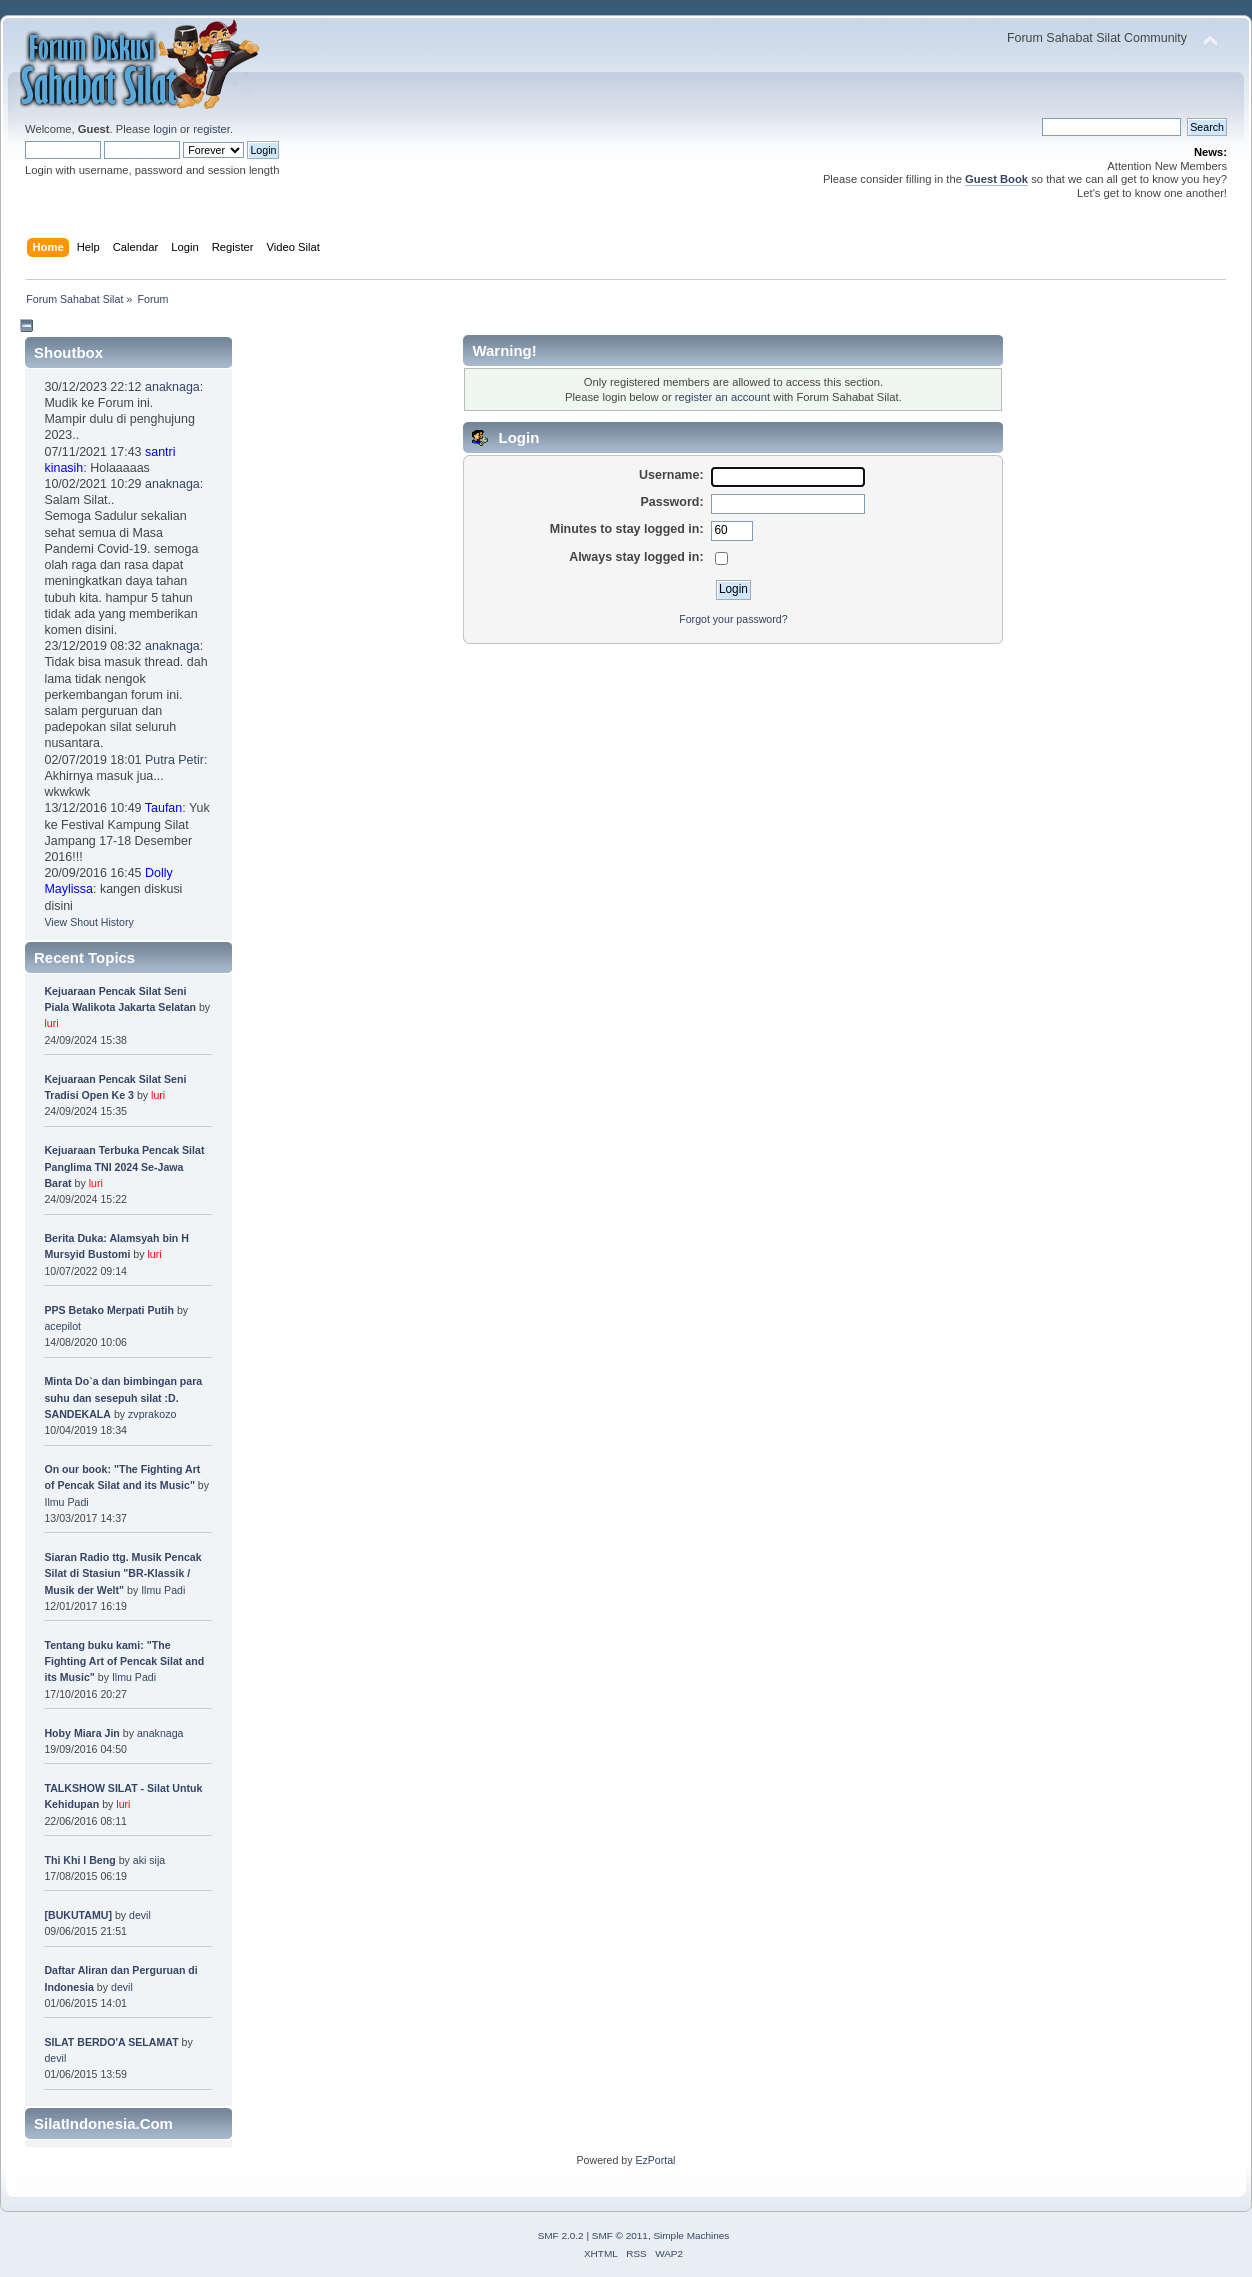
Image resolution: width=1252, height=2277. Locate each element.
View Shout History (88, 922)
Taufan (163, 808)
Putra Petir (174, 760)
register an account (722, 397)
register (211, 129)
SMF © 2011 (620, 2235)
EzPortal (655, 2160)
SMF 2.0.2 (561, 2235)
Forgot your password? (733, 619)
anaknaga (172, 387)
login (165, 129)
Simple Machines (691, 2235)
